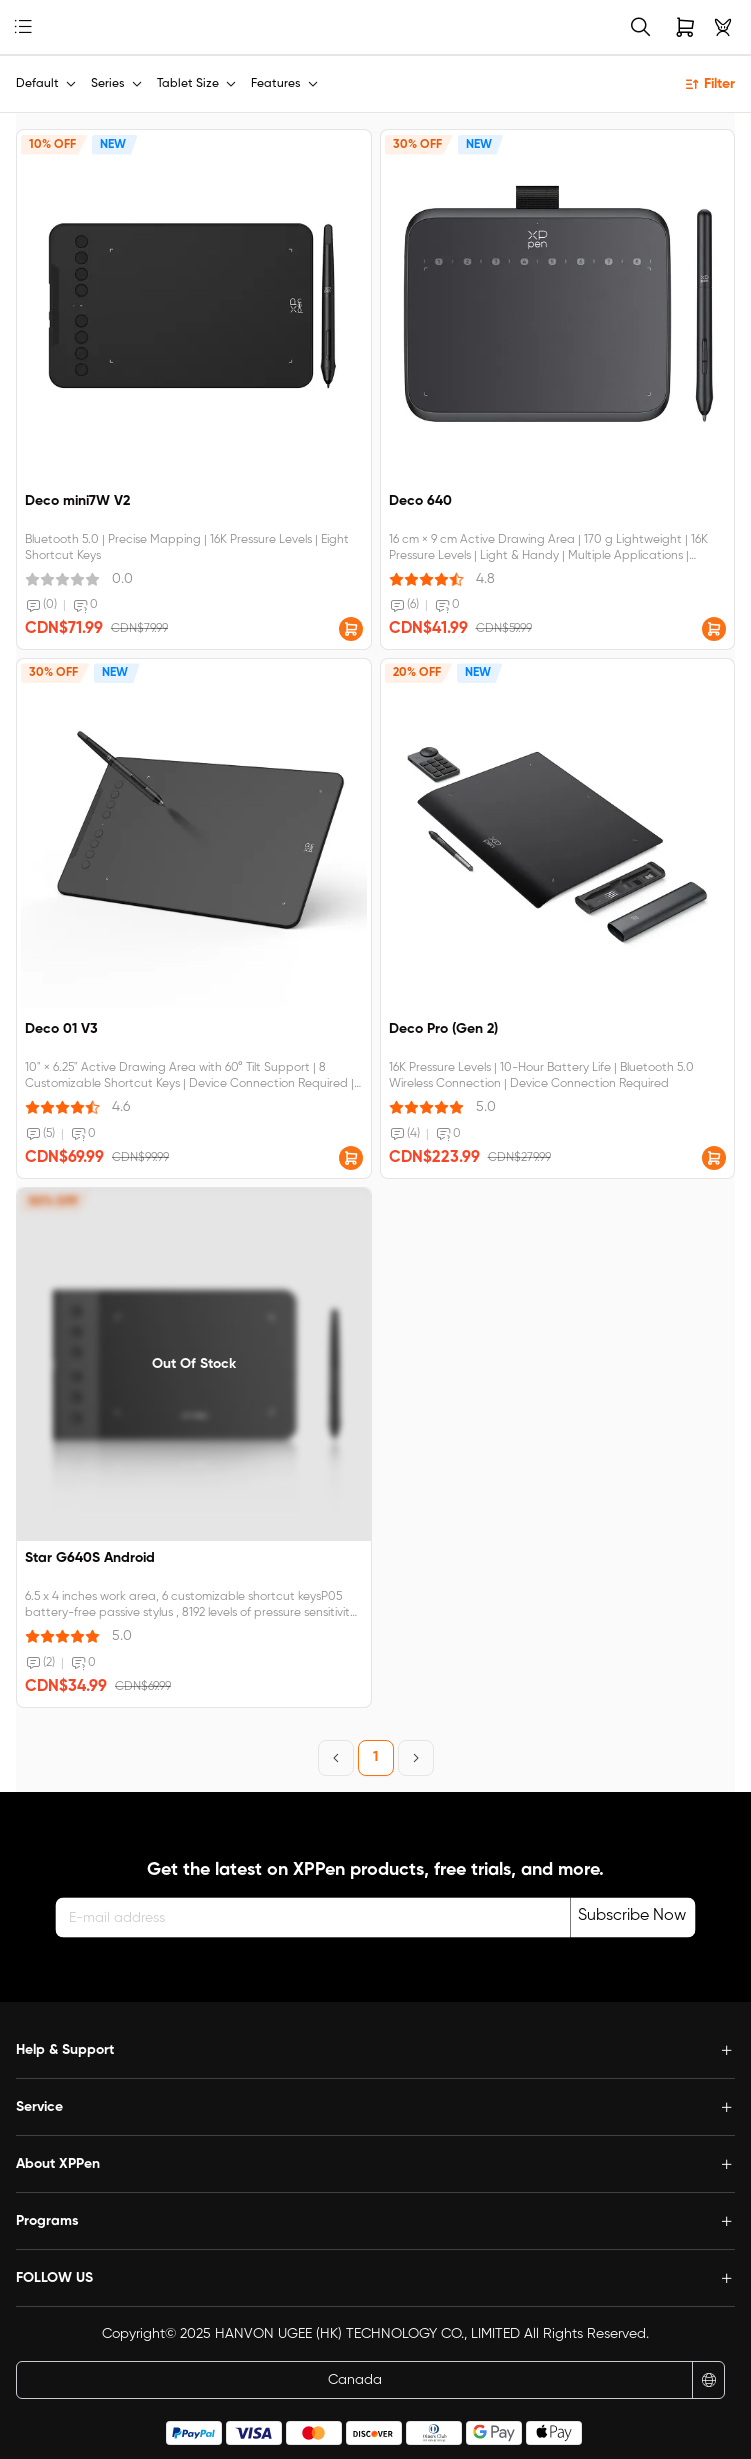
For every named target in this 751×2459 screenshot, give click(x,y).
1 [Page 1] (375, 1757)
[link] (54, 27)
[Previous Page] (336, 1758)
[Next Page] (416, 1758)
